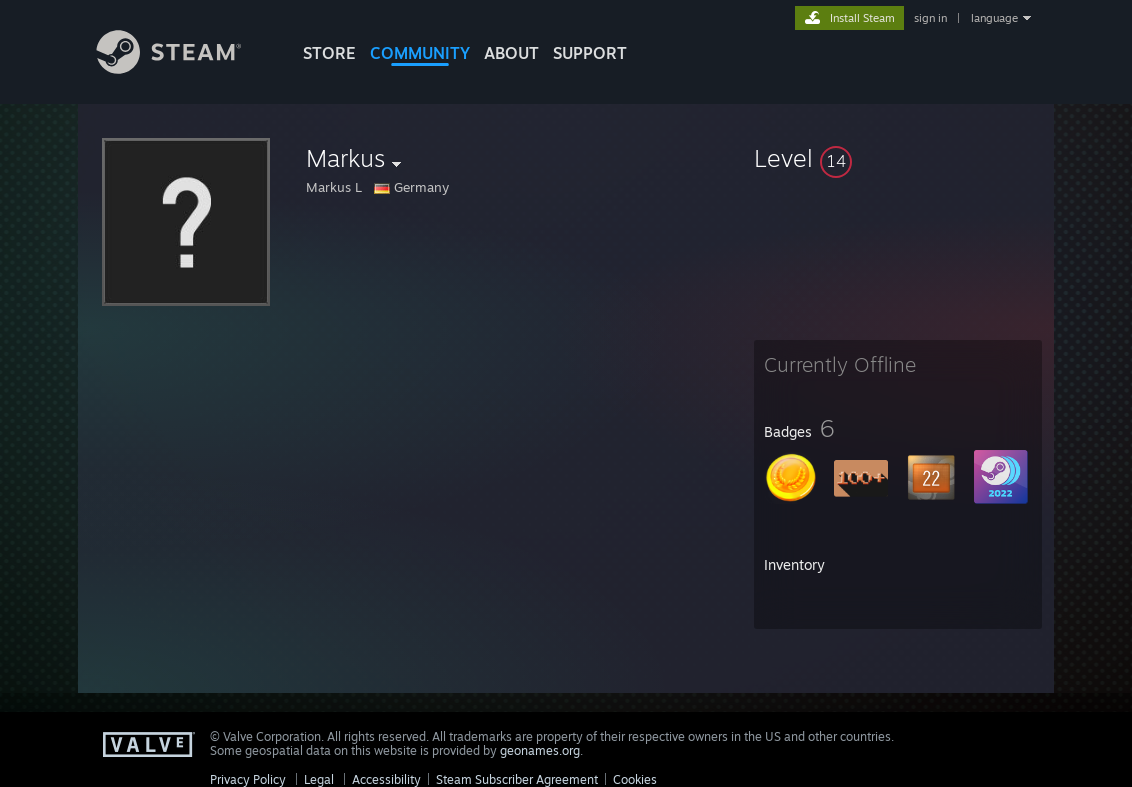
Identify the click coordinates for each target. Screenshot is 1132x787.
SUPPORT (590, 53)
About (511, 53)
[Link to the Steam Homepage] (184, 68)
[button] (898, 158)
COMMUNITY (420, 53)
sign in (930, 18)
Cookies (635, 779)
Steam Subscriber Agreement (517, 779)
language (994, 18)
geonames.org (540, 750)
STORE (329, 53)
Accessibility (386, 779)
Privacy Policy (248, 779)
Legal (319, 779)
